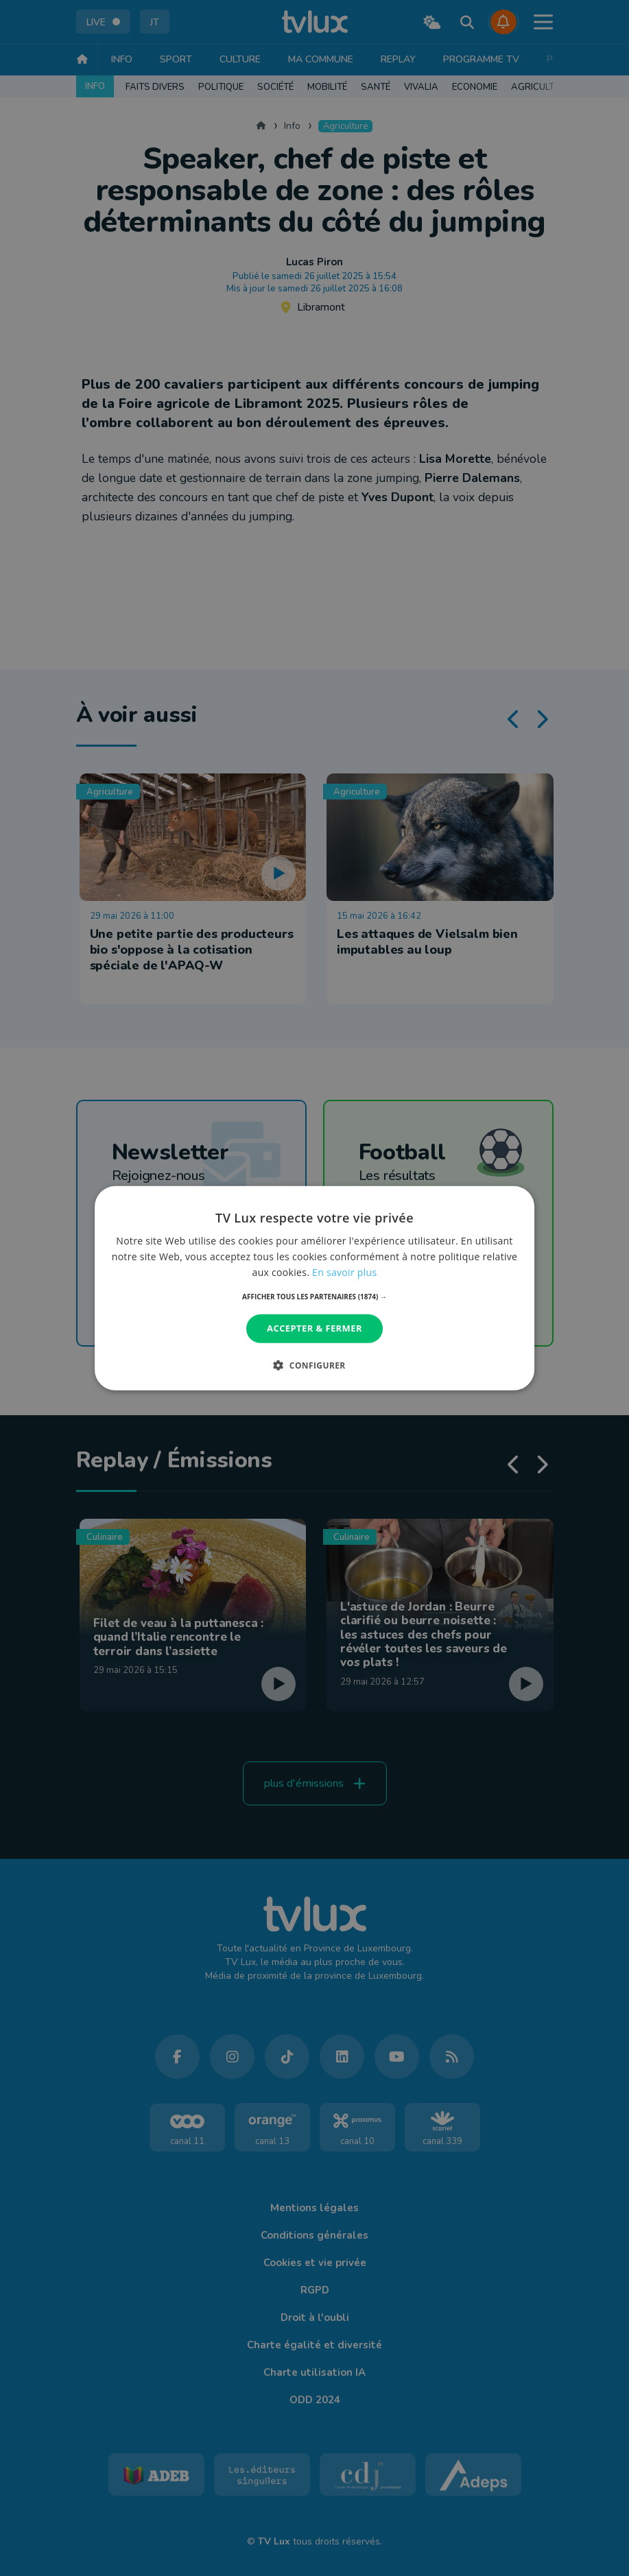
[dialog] (315, 1287)
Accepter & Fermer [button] (314, 1328)
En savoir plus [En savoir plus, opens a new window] (344, 1272)
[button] (314, 1296)
